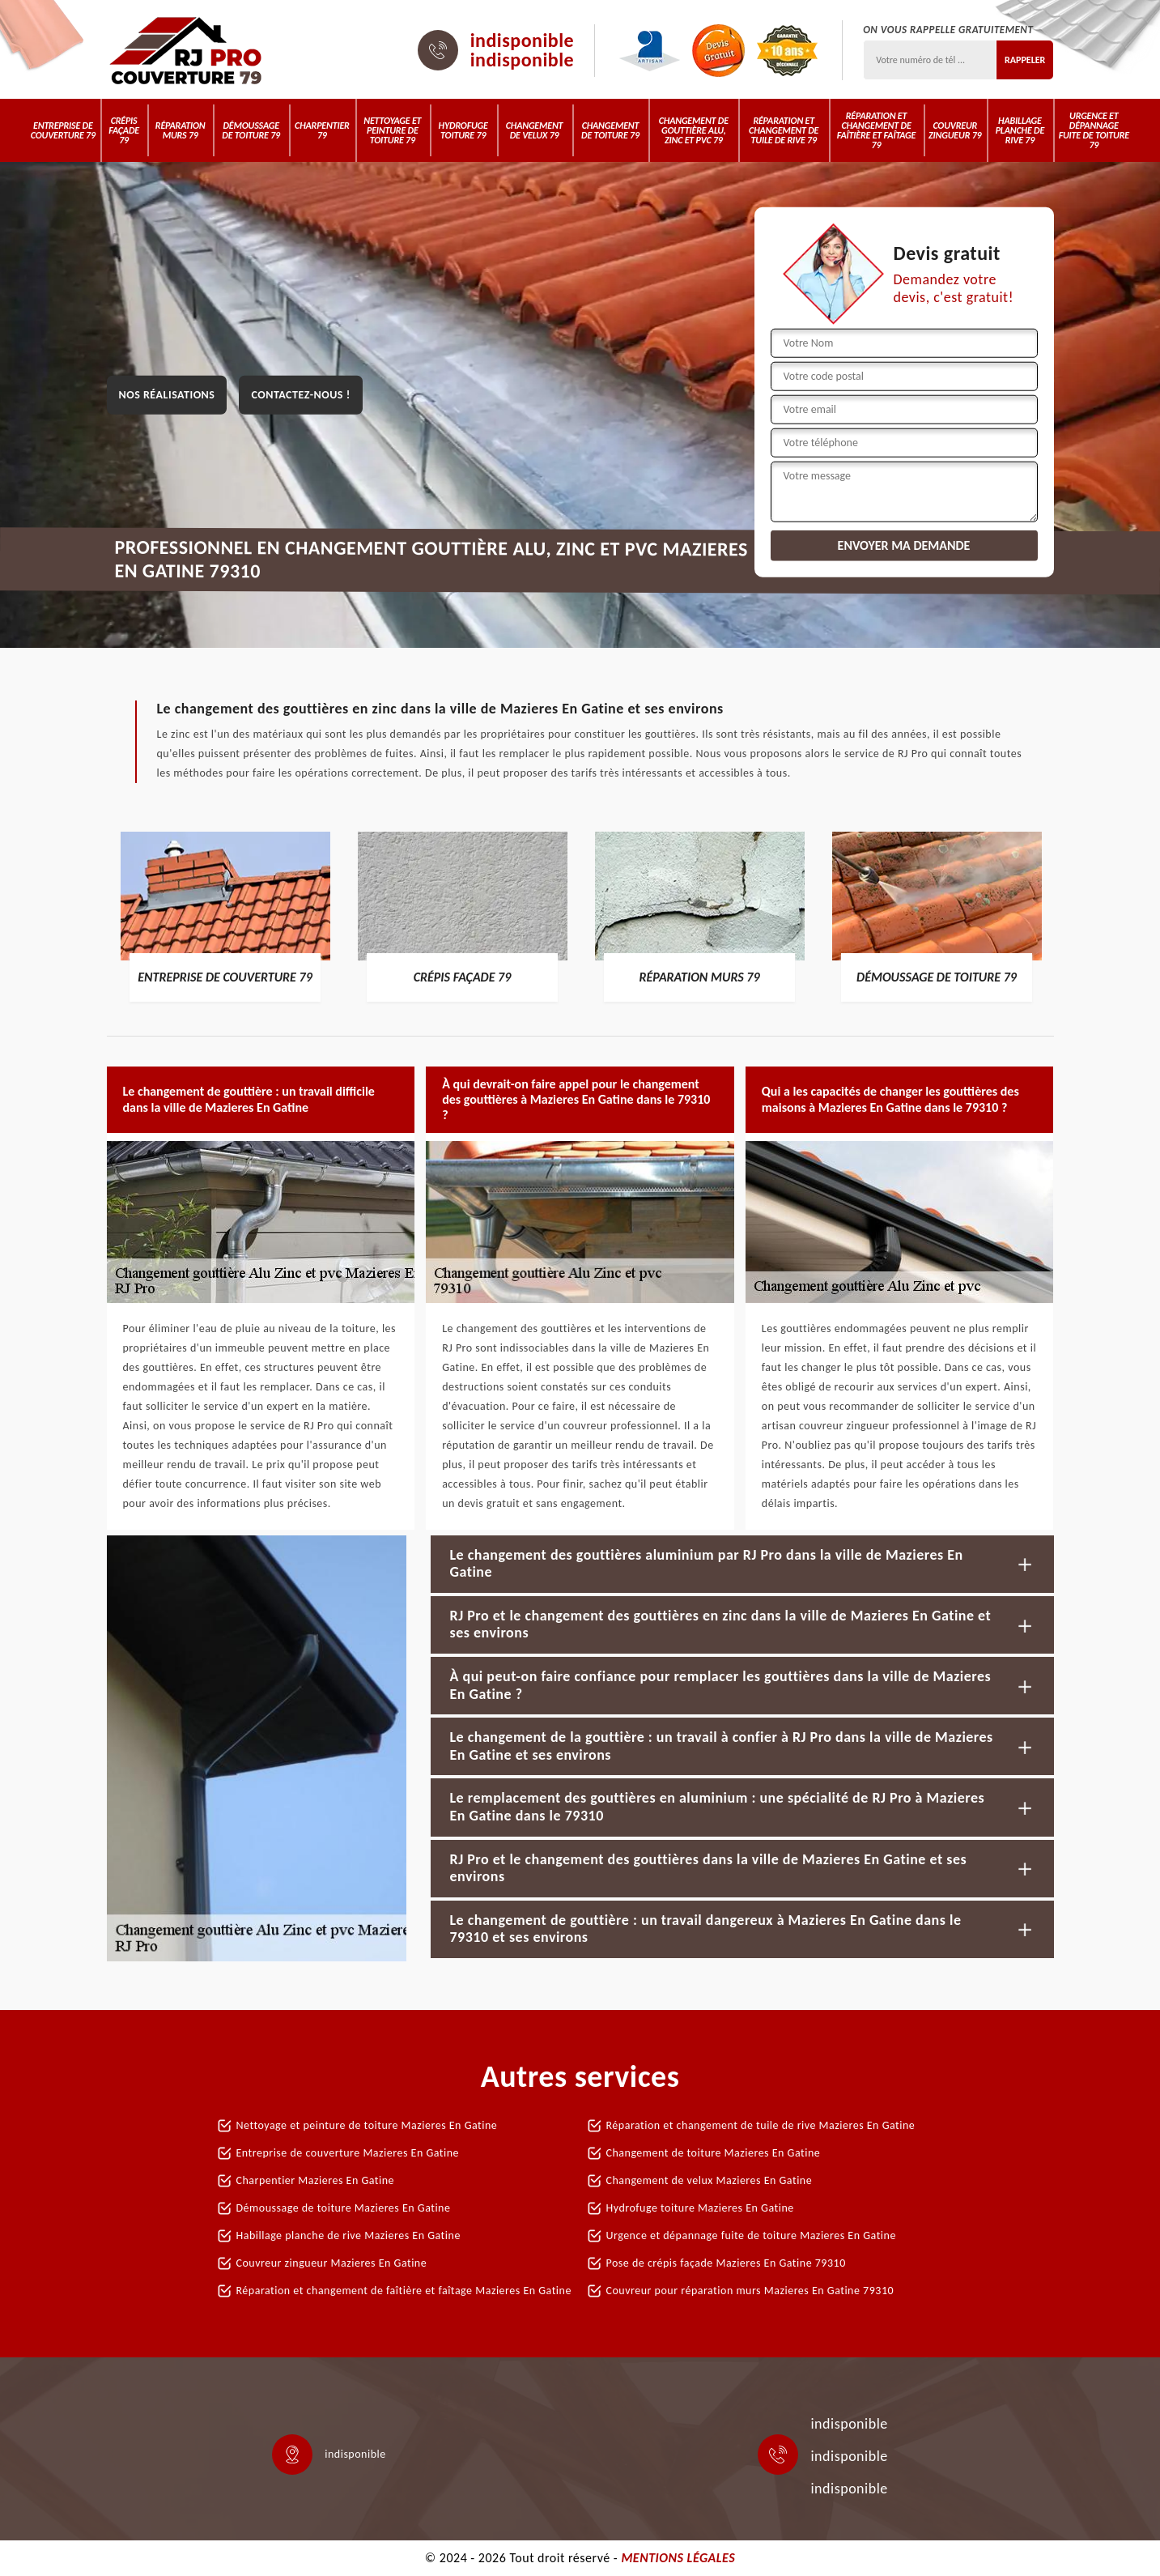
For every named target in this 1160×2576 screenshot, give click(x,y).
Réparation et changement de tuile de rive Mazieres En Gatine (761, 2125)
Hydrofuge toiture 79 (463, 130)
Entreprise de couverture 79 (63, 130)
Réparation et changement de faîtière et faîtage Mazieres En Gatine (404, 2290)
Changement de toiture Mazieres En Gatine (713, 2153)
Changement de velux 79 (534, 130)
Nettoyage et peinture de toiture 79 (392, 130)
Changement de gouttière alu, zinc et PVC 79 (694, 130)
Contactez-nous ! (300, 395)
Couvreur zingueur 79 (954, 130)
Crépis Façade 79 (123, 130)
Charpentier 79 (322, 130)
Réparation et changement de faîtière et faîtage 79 (876, 130)
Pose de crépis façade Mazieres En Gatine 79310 (726, 2263)
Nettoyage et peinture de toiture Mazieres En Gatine (367, 2125)
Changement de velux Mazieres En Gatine (709, 2180)
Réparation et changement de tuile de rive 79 (783, 130)
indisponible (522, 40)
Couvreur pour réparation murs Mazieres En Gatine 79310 (750, 2290)
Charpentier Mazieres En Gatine (315, 2180)
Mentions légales (678, 2557)
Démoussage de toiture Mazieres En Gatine (343, 2208)
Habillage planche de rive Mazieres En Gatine (348, 2235)
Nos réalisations (167, 395)
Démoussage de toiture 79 (251, 130)
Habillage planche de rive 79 (1020, 130)
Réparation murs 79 (180, 130)
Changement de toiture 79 (610, 130)
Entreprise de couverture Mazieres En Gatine (348, 2153)
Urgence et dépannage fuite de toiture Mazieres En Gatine (751, 2235)
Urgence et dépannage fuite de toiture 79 (1094, 130)
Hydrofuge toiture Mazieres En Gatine (700, 2208)
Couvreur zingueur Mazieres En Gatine (331, 2263)
